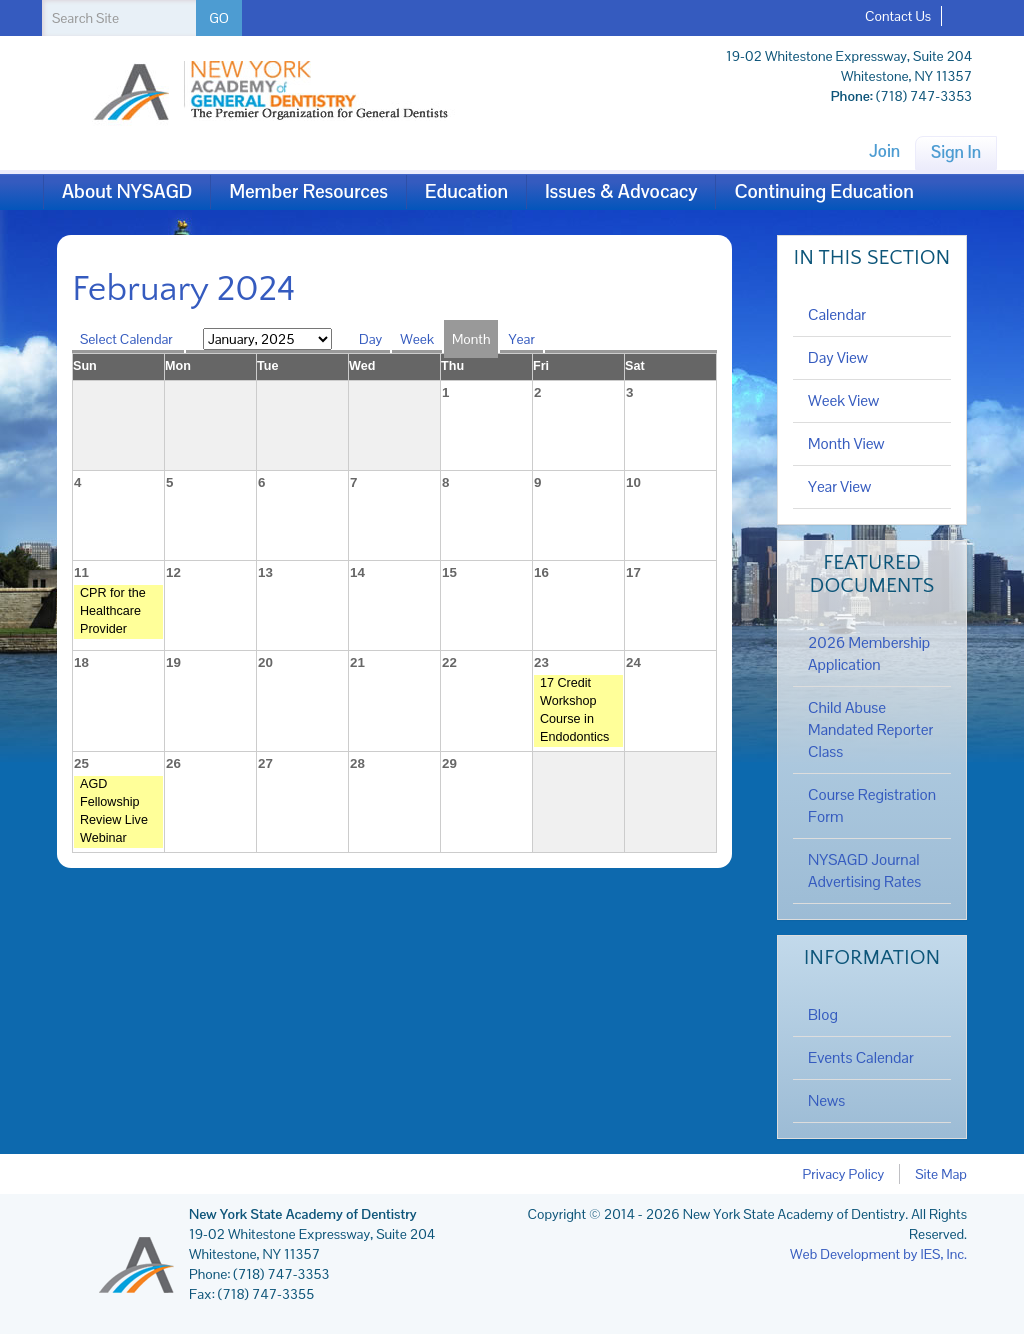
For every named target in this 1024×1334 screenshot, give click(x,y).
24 (633, 662)
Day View (838, 358)
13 (265, 572)
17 (633, 572)
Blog (823, 1015)
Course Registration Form (872, 806)
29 (449, 763)
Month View (846, 444)
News (826, 1101)
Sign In (956, 152)
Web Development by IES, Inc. (878, 1254)
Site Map (941, 1174)
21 (357, 662)
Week (417, 339)
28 (357, 763)
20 (265, 662)
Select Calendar (128, 339)
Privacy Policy (844, 1174)
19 (173, 662)
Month (471, 339)
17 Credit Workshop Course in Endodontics (574, 710)
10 (633, 482)
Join (884, 151)
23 (541, 662)
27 (265, 763)
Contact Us (898, 16)
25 (81, 763)
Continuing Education (823, 191)
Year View (839, 487)
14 (357, 572)
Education (466, 191)
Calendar (837, 315)
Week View (843, 401)
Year (521, 339)
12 (173, 572)
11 (81, 572)
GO (219, 18)
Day (370, 339)
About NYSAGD (127, 191)
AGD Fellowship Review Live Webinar (114, 811)
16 (541, 572)
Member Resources (308, 191)
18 (81, 662)
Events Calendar (861, 1058)
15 (449, 572)
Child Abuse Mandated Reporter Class (870, 730)
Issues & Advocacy (621, 191)
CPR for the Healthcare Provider (113, 611)
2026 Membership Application (869, 654)
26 (173, 763)
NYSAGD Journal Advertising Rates (864, 871)
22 (449, 662)
